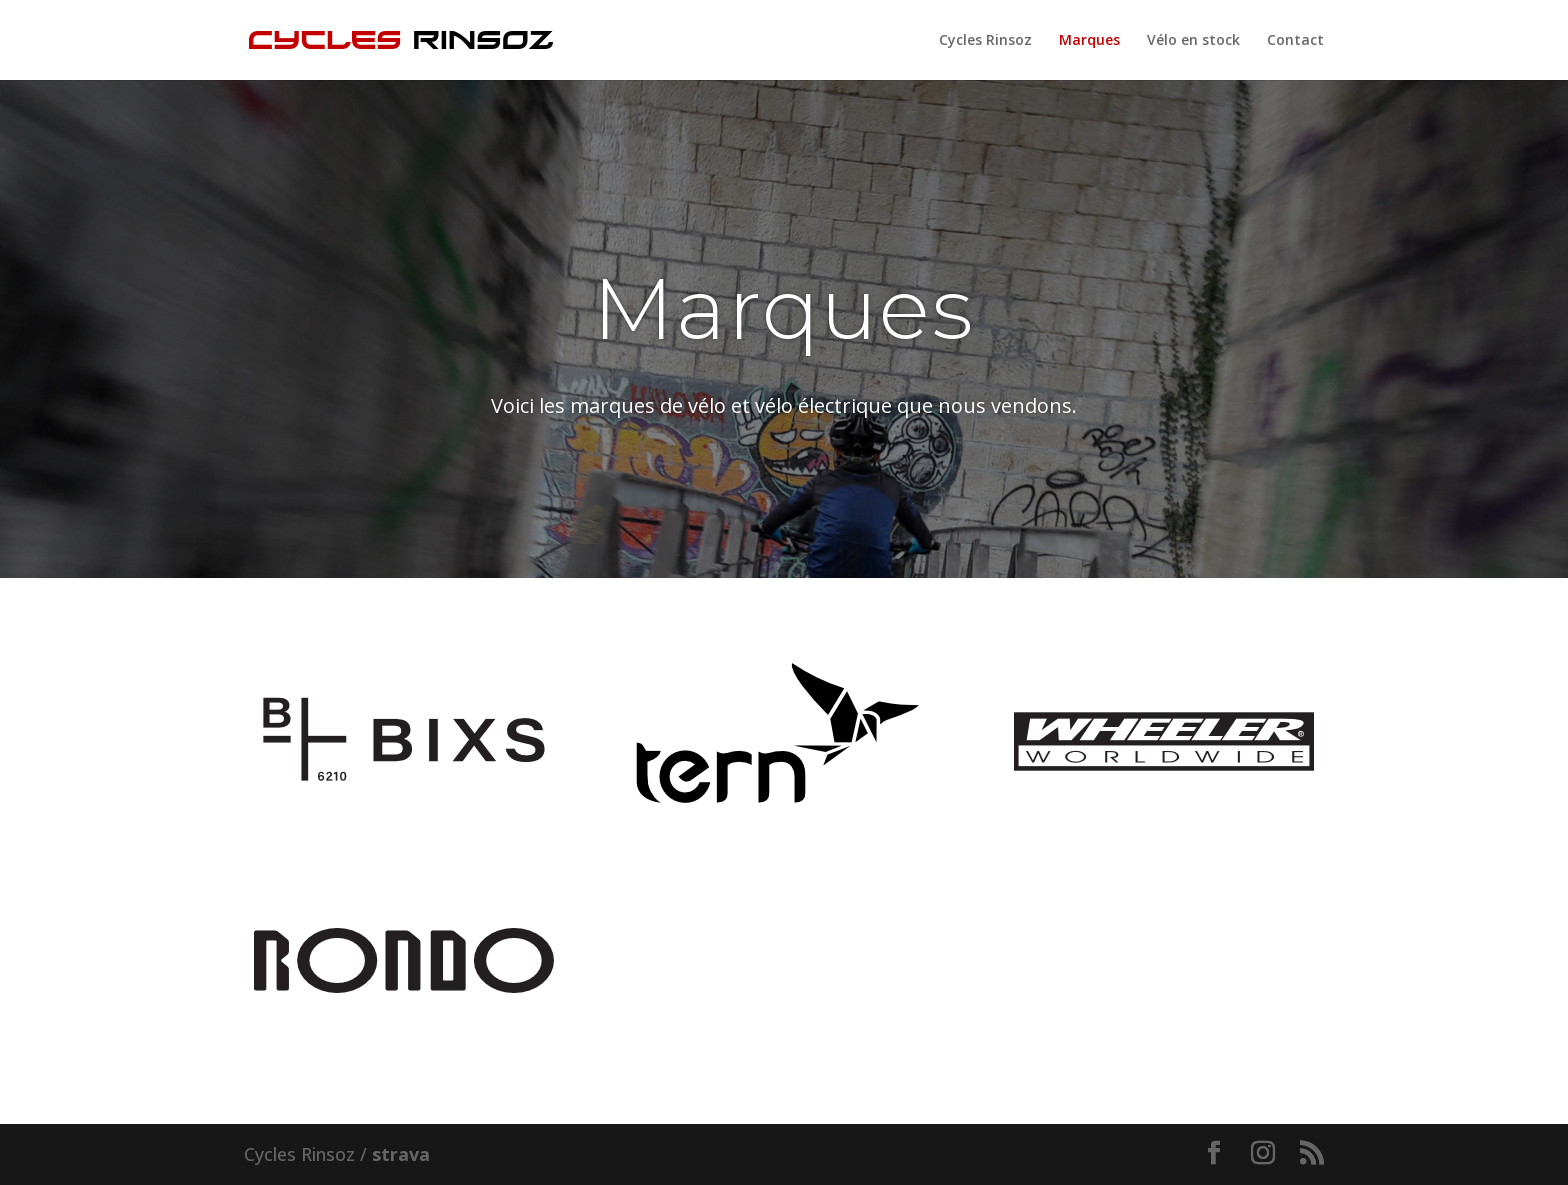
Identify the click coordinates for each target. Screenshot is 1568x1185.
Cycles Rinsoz (985, 41)
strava (401, 1154)
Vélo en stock (1193, 41)
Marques (1089, 41)
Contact (1295, 41)
